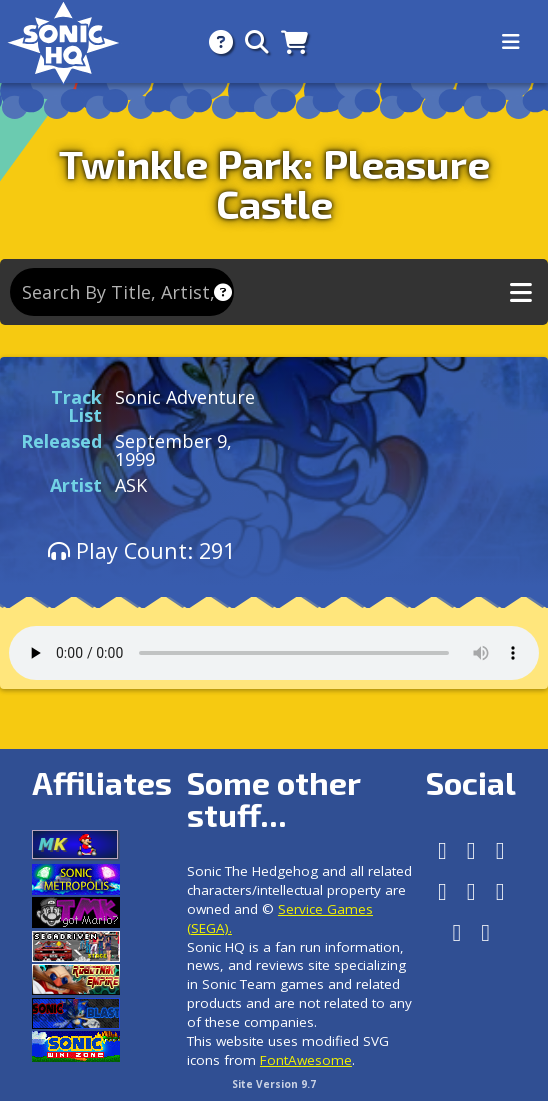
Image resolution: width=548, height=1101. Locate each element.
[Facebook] (471, 850)
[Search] (251, 41)
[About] (215, 41)
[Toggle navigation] (511, 42)
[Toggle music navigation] (521, 292)
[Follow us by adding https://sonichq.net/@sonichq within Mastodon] (442, 850)
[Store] (288, 41)
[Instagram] (500, 850)
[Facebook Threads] (485, 932)
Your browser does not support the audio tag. (274, 653)
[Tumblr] (471, 891)
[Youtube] (456, 932)
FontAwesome (306, 1060)
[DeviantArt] (500, 891)
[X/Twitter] (442, 891)
